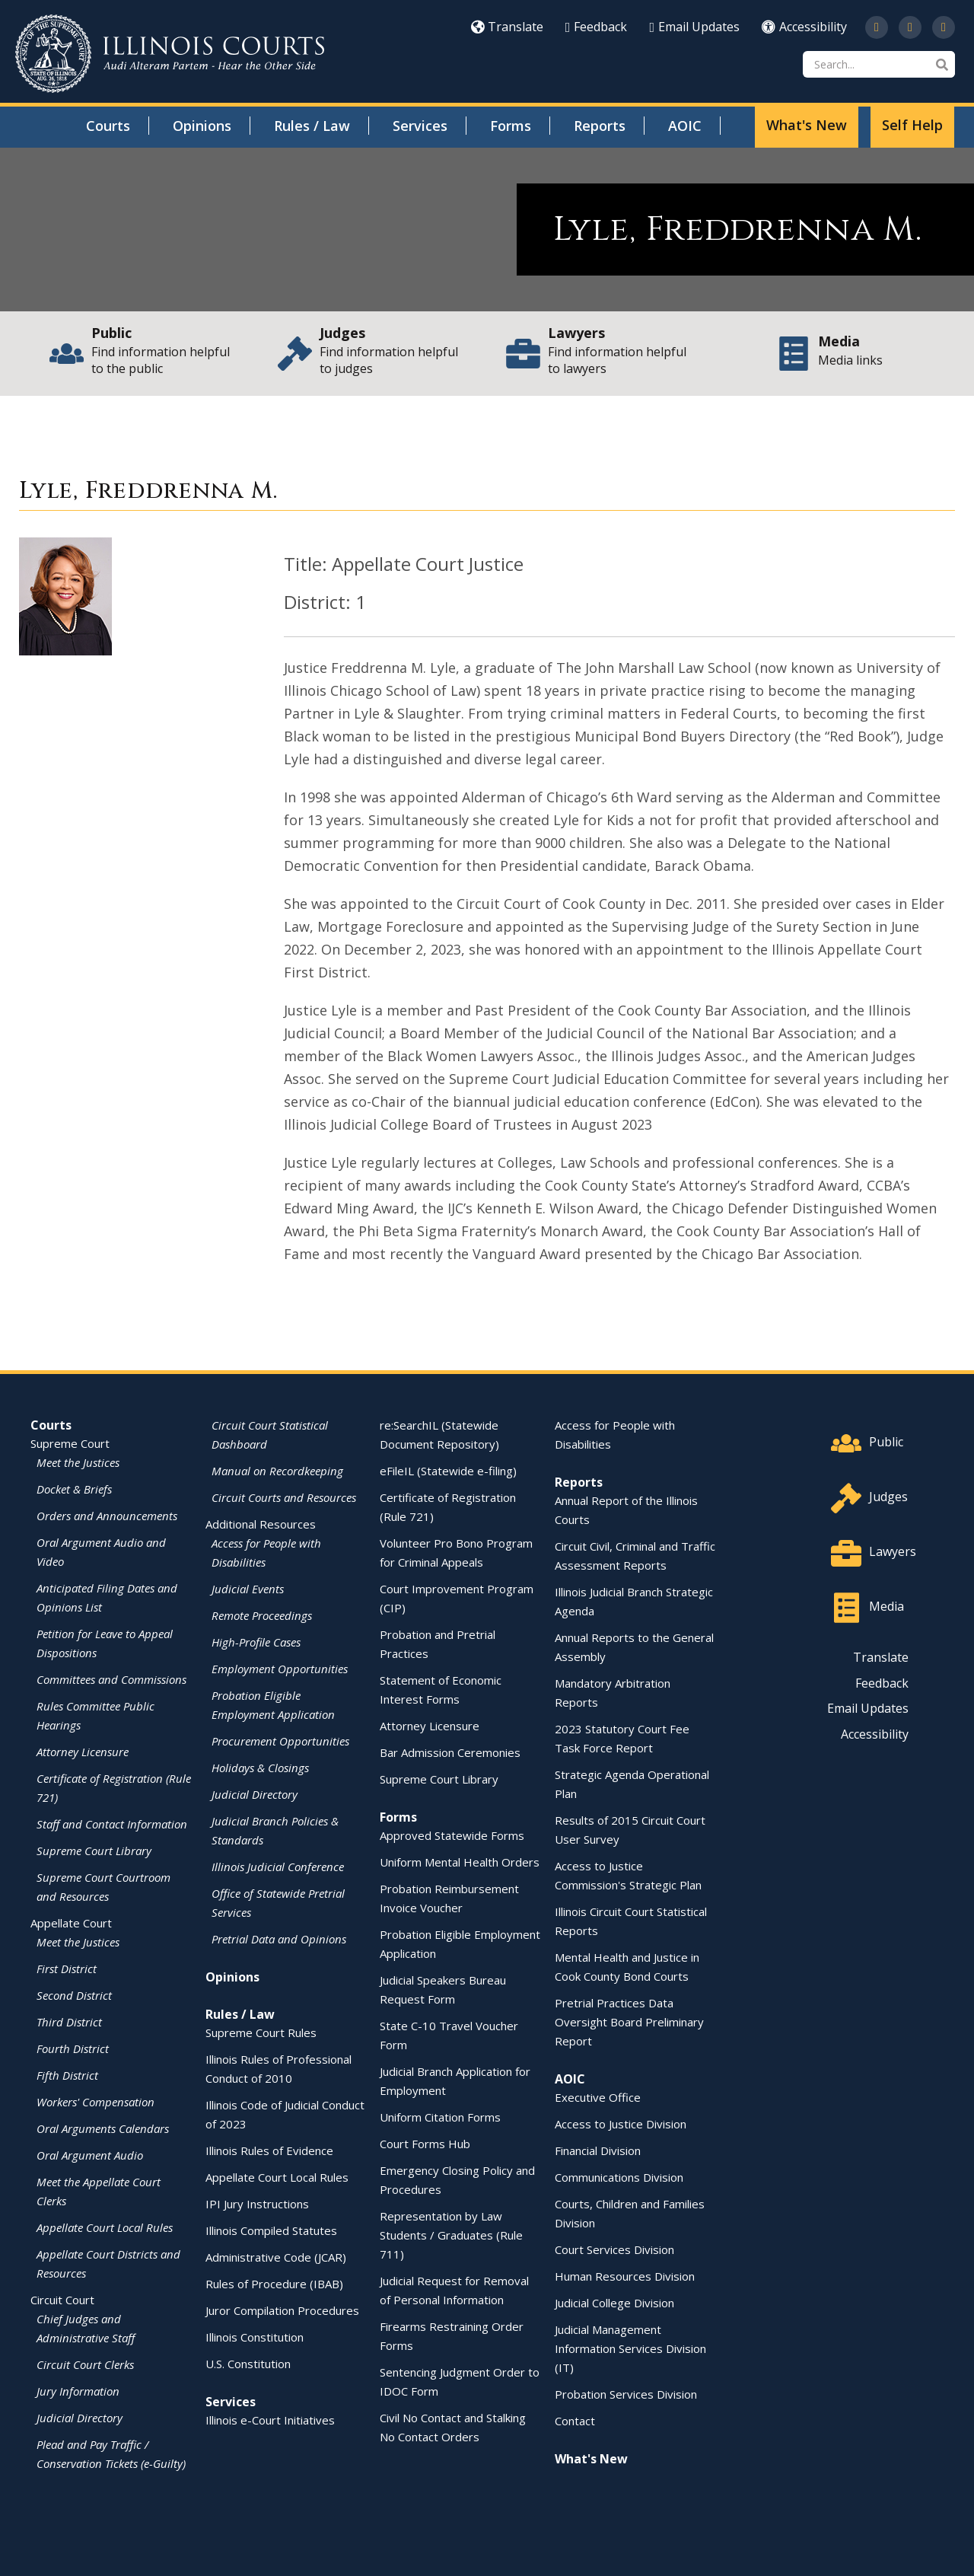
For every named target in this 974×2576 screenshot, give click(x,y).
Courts (108, 125)
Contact (575, 2420)
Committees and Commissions (111, 1679)
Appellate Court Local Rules (105, 2227)
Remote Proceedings (262, 1615)
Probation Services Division (626, 2394)
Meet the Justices (78, 1462)
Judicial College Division (614, 2302)
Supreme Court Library (94, 1850)
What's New (806, 125)
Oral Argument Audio (90, 2155)
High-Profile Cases (256, 1642)
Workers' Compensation (95, 2101)
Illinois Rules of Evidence (269, 2150)
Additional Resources (260, 1524)
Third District (69, 2021)
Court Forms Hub (425, 2143)
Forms (510, 125)
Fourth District (73, 2048)
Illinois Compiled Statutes (271, 2230)
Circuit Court (62, 2299)
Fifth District (67, 2075)
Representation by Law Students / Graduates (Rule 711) (451, 2235)
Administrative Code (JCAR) (275, 2257)
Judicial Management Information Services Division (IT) (630, 2348)
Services (420, 125)
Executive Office (598, 2097)
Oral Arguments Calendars (103, 2128)
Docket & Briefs (74, 1489)
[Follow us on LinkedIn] (943, 27)
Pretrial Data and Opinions (279, 1938)
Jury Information (78, 2391)
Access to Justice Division (620, 2123)
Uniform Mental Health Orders (460, 1862)
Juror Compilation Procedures (282, 2310)
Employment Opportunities (280, 1668)
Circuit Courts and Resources (284, 1497)
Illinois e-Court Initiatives (270, 2420)
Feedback (596, 26)
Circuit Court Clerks (85, 2364)
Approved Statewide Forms (452, 1835)
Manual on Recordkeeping (277, 1470)
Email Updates (694, 26)
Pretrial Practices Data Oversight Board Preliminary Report (629, 2021)
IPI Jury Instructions (257, 2203)
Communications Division (619, 2177)
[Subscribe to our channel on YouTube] (910, 27)
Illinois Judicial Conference (278, 1866)
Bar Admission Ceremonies (450, 1752)
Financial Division (598, 2150)
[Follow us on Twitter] (876, 27)
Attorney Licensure (83, 1751)
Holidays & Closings (260, 1767)
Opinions (202, 125)
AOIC (685, 125)
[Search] (879, 64)
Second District (74, 1995)
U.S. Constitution (248, 2363)
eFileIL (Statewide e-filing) (448, 1470)
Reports (599, 125)
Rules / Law (312, 125)
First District (67, 1968)
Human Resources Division (625, 2276)
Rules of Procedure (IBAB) (274, 2283)
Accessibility (804, 26)
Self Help (912, 125)
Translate (507, 26)
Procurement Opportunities (280, 1741)
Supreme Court (70, 1443)
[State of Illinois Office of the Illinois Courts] (169, 53)
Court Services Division (614, 2249)
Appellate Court (71, 1922)
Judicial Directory (80, 2417)
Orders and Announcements (107, 1515)
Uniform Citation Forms (440, 2117)
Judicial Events (248, 1588)
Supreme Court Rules (261, 2032)
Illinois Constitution (254, 2337)
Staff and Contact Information (112, 1824)
